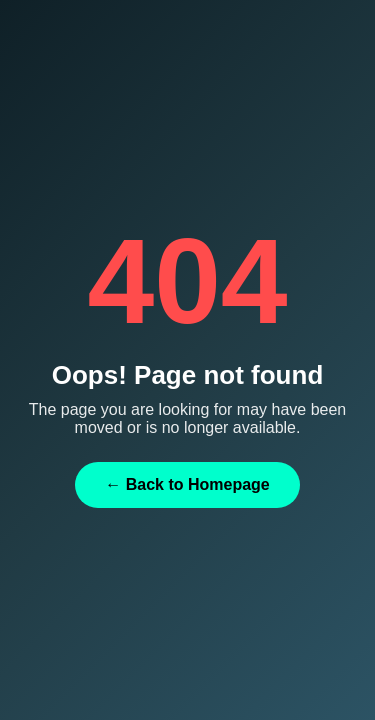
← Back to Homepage (187, 484)
